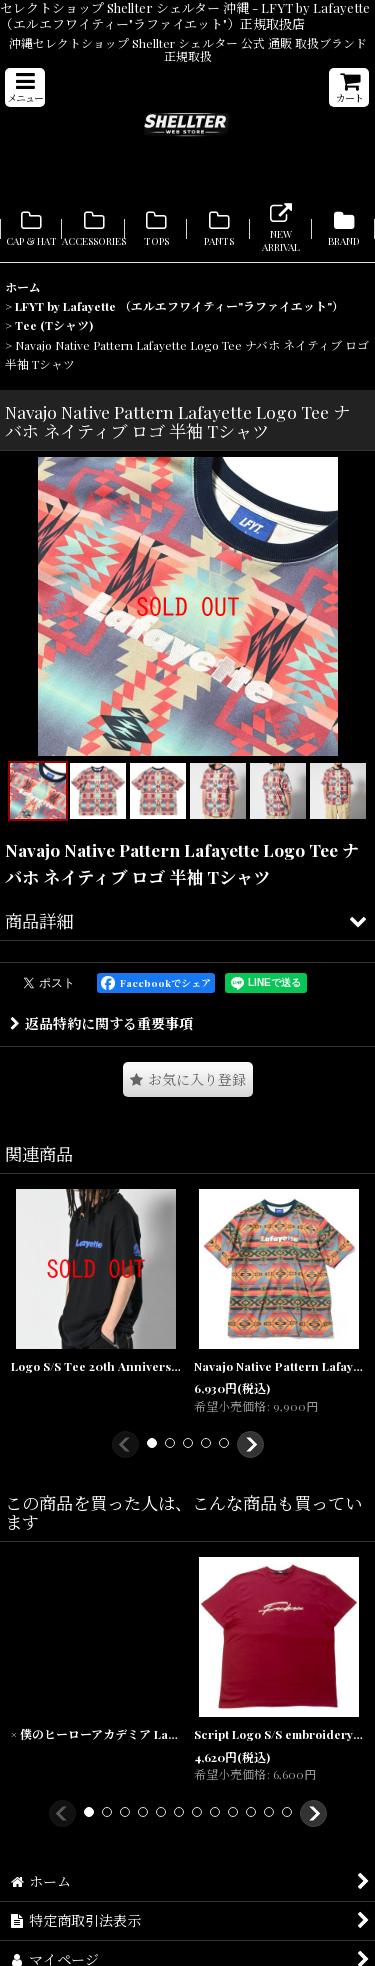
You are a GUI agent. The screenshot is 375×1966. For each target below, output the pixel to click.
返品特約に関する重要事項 (101, 1023)
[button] (25, 87)
